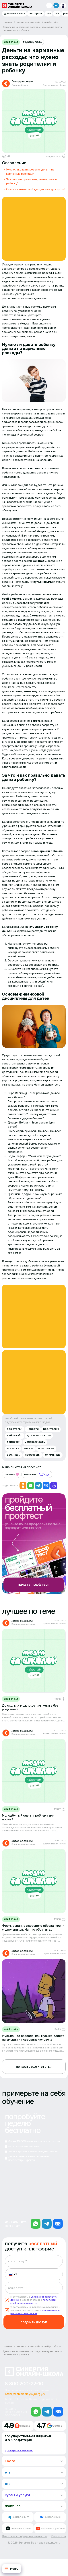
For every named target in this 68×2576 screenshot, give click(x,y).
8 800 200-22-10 (24, 2384)
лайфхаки (13, 1442)
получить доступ (33, 2323)
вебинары (13, 1455)
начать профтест (34, 1585)
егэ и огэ (13, 1449)
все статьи (14, 1429)
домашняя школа (14, 13)
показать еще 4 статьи (34, 2067)
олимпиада (53, 1455)
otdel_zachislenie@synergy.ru (25, 2395)
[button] (11, 2275)
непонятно (37, 1474)
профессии (32, 1455)
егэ (48, 13)
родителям (51, 1429)
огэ (57, 13)
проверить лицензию (19, 2451)
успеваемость (35, 1442)
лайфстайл (11, 41)
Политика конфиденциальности (24, 2537)
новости (33, 1429)
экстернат (35, 13)
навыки (29, 1449)
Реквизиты (58, 2537)
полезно (12, 1475)
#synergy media (32, 41)
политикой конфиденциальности (33, 2302)
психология (46, 1449)
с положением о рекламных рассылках (35, 2312)
